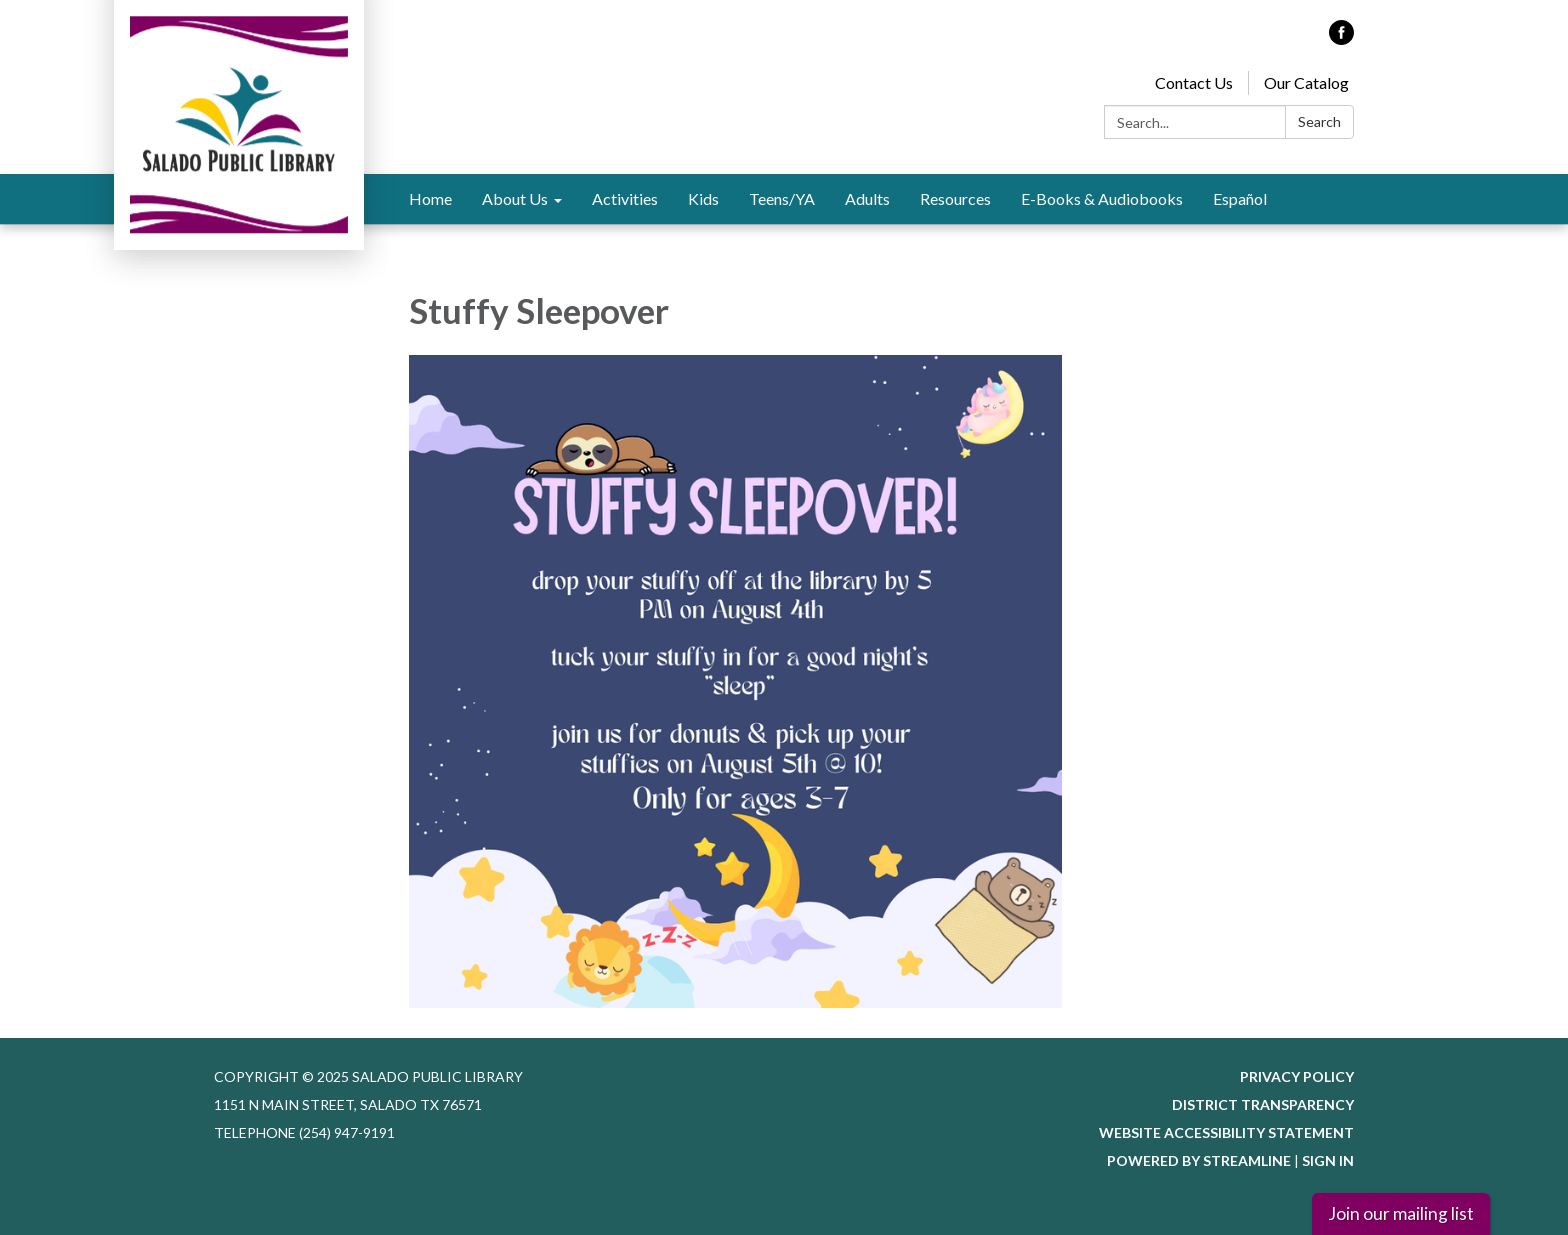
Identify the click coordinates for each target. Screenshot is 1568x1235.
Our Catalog (1306, 82)
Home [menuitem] (430, 198)
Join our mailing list (1401, 1213)
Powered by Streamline (1199, 1160)
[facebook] (1341, 38)
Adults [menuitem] (867, 198)
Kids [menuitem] (703, 198)
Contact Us (1194, 82)
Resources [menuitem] (955, 198)
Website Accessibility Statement (1226, 1132)
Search (1319, 121)
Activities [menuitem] (625, 198)
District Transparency (1263, 1104)
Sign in (1328, 1160)
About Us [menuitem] (515, 198)
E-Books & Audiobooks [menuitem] (1102, 198)
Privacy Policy (1297, 1076)
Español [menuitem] (1240, 198)
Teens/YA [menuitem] (782, 198)
